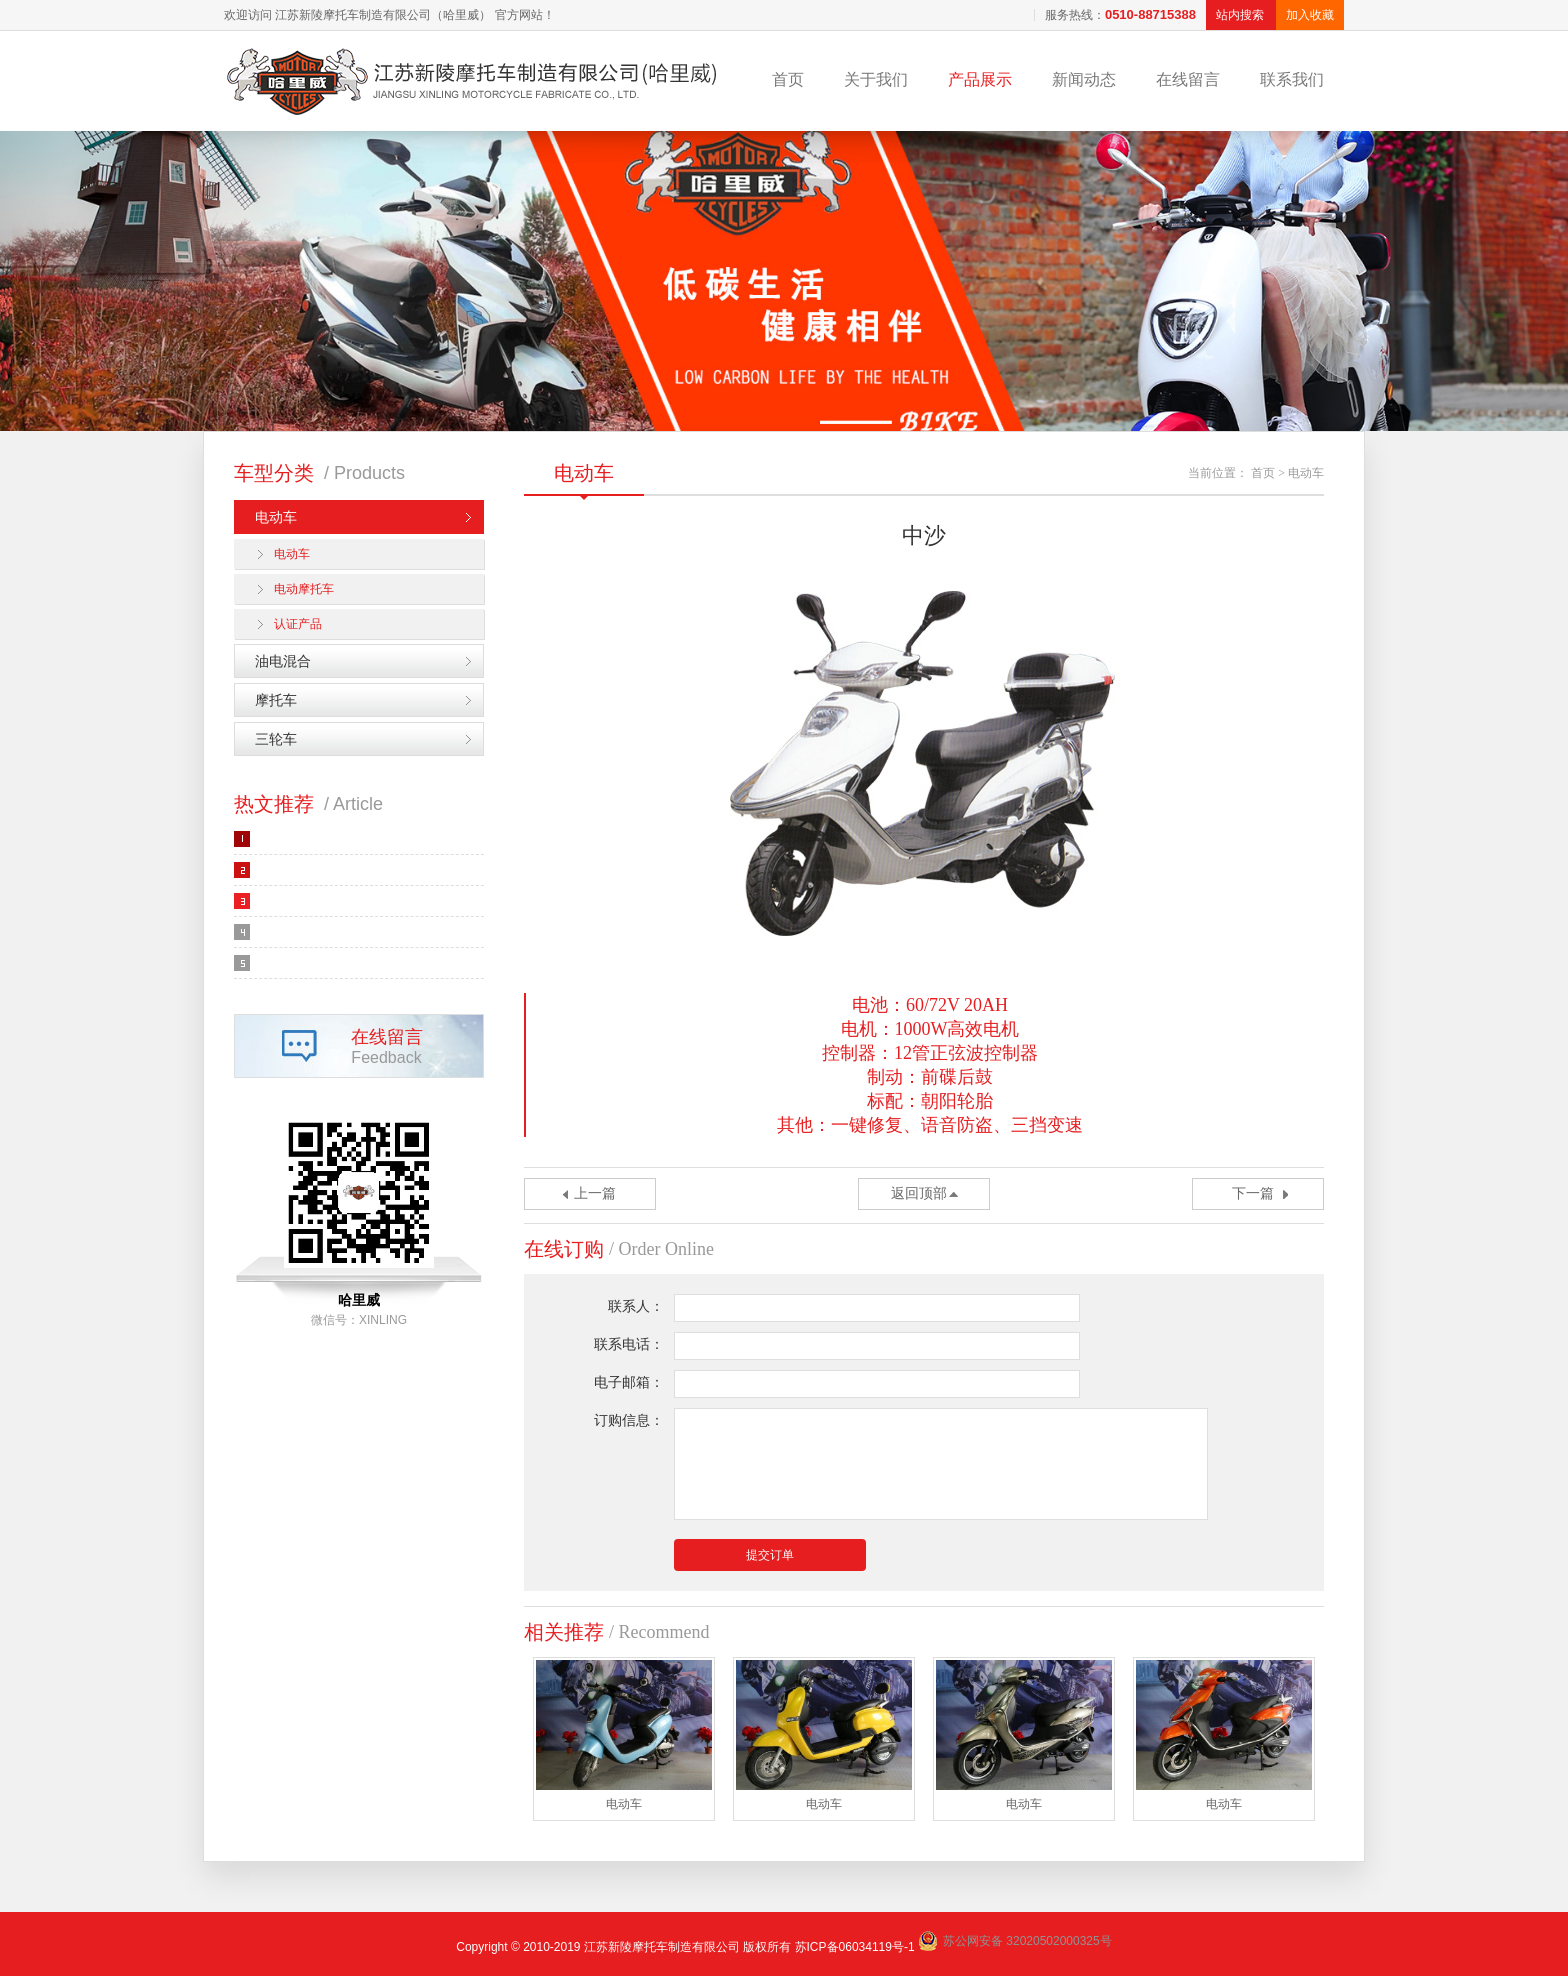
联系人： (636, 1306)
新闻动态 (1084, 79)
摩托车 (276, 700)
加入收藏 (1310, 15)
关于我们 (876, 79)
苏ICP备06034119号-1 (855, 1947)
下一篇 (1253, 1193)
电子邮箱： (629, 1382)
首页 (788, 79)
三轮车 (276, 739)
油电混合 (283, 661)
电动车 (276, 517)
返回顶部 (919, 1193)
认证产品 (298, 624)
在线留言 (1188, 79)
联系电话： (629, 1344)
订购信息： (629, 1420)
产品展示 (980, 79)
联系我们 (1292, 79)
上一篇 (595, 1193)
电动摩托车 (304, 589)
